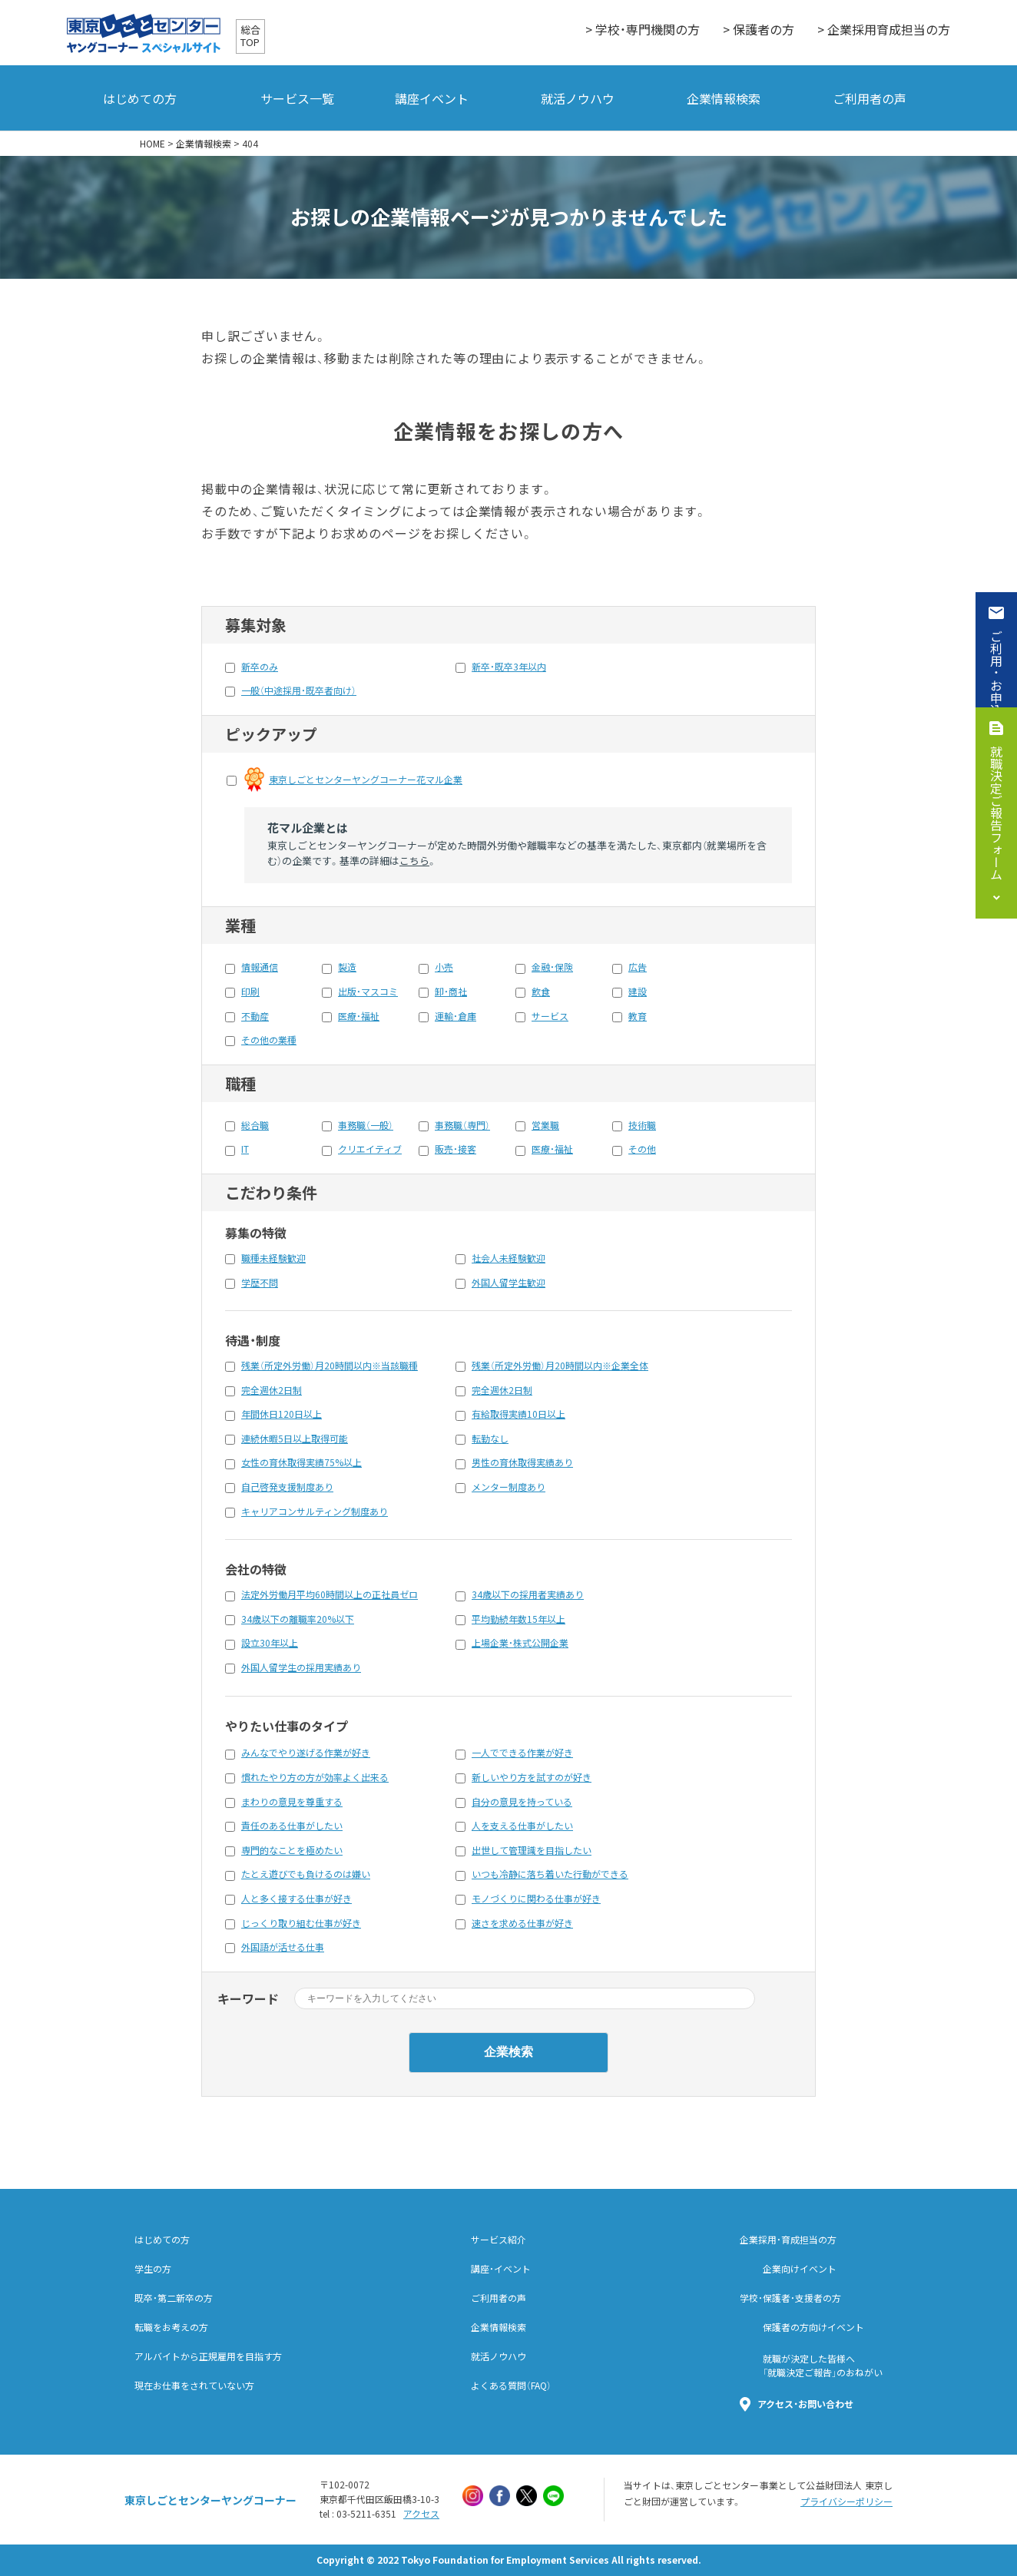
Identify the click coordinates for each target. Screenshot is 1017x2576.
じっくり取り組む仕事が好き (301, 1923)
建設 (637, 991)
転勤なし (490, 1438)
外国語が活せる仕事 (282, 1947)
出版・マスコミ (368, 991)
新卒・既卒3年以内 (509, 667)
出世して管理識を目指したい (531, 1850)
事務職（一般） (365, 1125)
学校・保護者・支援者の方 (790, 2298)
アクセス (421, 2514)
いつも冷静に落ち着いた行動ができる (550, 1874)
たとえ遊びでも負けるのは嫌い (305, 1874)
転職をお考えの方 (171, 2327)
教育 (637, 1016)
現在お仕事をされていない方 (194, 2385)
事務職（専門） (462, 1125)
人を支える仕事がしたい (522, 1826)
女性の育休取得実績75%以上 (301, 1462)
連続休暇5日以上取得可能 (294, 1438)
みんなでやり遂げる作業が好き (305, 1753)
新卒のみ (259, 667)
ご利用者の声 (869, 98)
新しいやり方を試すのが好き (531, 1777)
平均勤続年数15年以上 (518, 1619)
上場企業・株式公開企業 (520, 1643)
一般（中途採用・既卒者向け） (298, 690)
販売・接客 (455, 1149)
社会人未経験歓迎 (508, 1258)
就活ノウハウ (578, 98)
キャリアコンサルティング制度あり (314, 1511)
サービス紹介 (498, 2240)
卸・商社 (451, 991)
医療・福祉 (358, 1016)
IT (245, 1149)
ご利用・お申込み (996, 679)
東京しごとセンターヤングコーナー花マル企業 (365, 779)
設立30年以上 (269, 1643)
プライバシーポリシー (846, 2501)
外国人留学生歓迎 (508, 1283)
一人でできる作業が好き (522, 1753)
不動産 (255, 1016)
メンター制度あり (508, 1487)
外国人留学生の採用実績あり (301, 1667)
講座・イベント (501, 2269)
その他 (642, 1149)
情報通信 (259, 967)
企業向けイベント (799, 2269)
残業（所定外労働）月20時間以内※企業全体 (560, 1365)
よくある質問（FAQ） (511, 2385)
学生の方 (152, 2269)
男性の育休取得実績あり (522, 1462)
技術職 (642, 1125)
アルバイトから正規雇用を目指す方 (208, 2356)
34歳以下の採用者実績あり (528, 1594)
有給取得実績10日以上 (518, 1414)
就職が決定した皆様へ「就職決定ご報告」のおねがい (823, 2365)
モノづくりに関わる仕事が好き (536, 1899)
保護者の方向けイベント (813, 2327)
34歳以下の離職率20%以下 (297, 1619)
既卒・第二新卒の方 (173, 2298)
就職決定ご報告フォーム (996, 812)
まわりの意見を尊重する (292, 1802)
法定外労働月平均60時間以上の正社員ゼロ (329, 1594)
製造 (347, 967)
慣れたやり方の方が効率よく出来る (315, 1777)
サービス (550, 1016)
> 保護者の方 (758, 29)
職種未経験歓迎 (273, 1258)
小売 (444, 967)
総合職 (255, 1125)
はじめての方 (140, 98)
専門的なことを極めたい (292, 1850)
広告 (637, 967)
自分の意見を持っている (522, 1802)
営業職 (545, 1125)
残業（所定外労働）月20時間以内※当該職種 (329, 1365)
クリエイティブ (370, 1149)
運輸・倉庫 (455, 1016)
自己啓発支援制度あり (287, 1487)
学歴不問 (259, 1283)
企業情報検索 (723, 98)
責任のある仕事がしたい (292, 1826)
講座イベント (432, 98)
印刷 (250, 991)
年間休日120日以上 (281, 1414)
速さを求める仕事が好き (522, 1923)
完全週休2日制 (271, 1390)
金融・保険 (552, 967)
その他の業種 (268, 1040)
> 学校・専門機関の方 (642, 29)
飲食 (541, 991)
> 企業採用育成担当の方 (883, 29)
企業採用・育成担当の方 (788, 2240)
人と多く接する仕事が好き (296, 1899)
